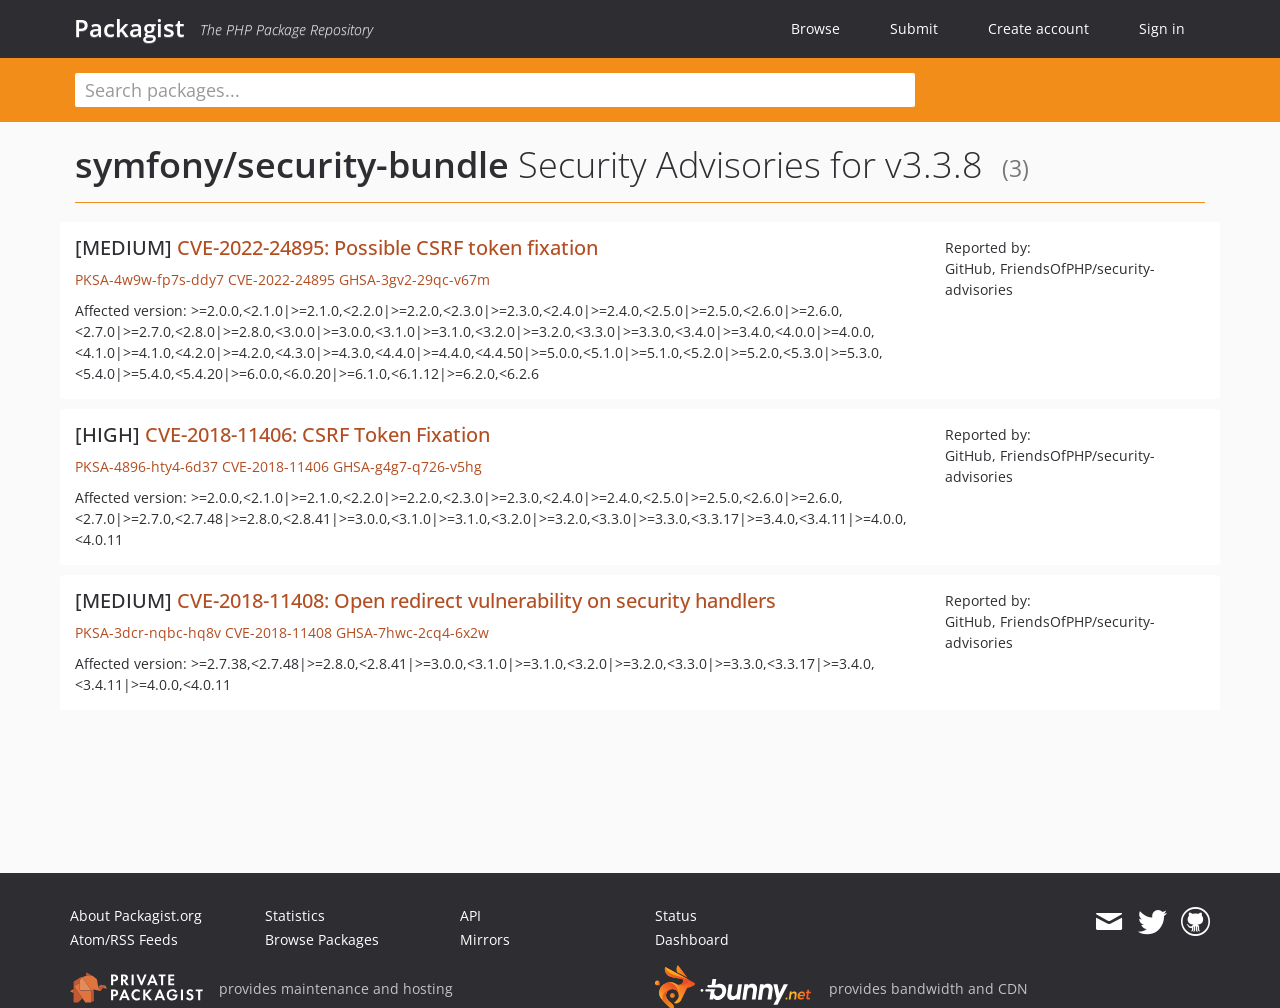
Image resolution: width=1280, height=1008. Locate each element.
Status (676, 915)
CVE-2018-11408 (278, 632)
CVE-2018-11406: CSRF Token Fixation (317, 434)
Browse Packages (322, 939)
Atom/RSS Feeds (124, 939)
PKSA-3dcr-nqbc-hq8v (148, 632)
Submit (914, 28)
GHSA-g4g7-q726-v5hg (407, 466)
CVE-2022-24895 (281, 279)
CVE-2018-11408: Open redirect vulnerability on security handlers (476, 600)
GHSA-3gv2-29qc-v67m (414, 279)
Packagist (129, 28)
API (470, 915)
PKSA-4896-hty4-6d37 (146, 466)
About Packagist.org (136, 915)
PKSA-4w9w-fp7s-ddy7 (149, 279)
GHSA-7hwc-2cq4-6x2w (412, 632)
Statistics (295, 915)
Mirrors (485, 939)
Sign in (1162, 28)
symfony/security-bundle (292, 164)
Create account (1038, 28)
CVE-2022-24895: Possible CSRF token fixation (387, 247)
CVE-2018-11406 (275, 466)
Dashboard (692, 939)
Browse (815, 28)
